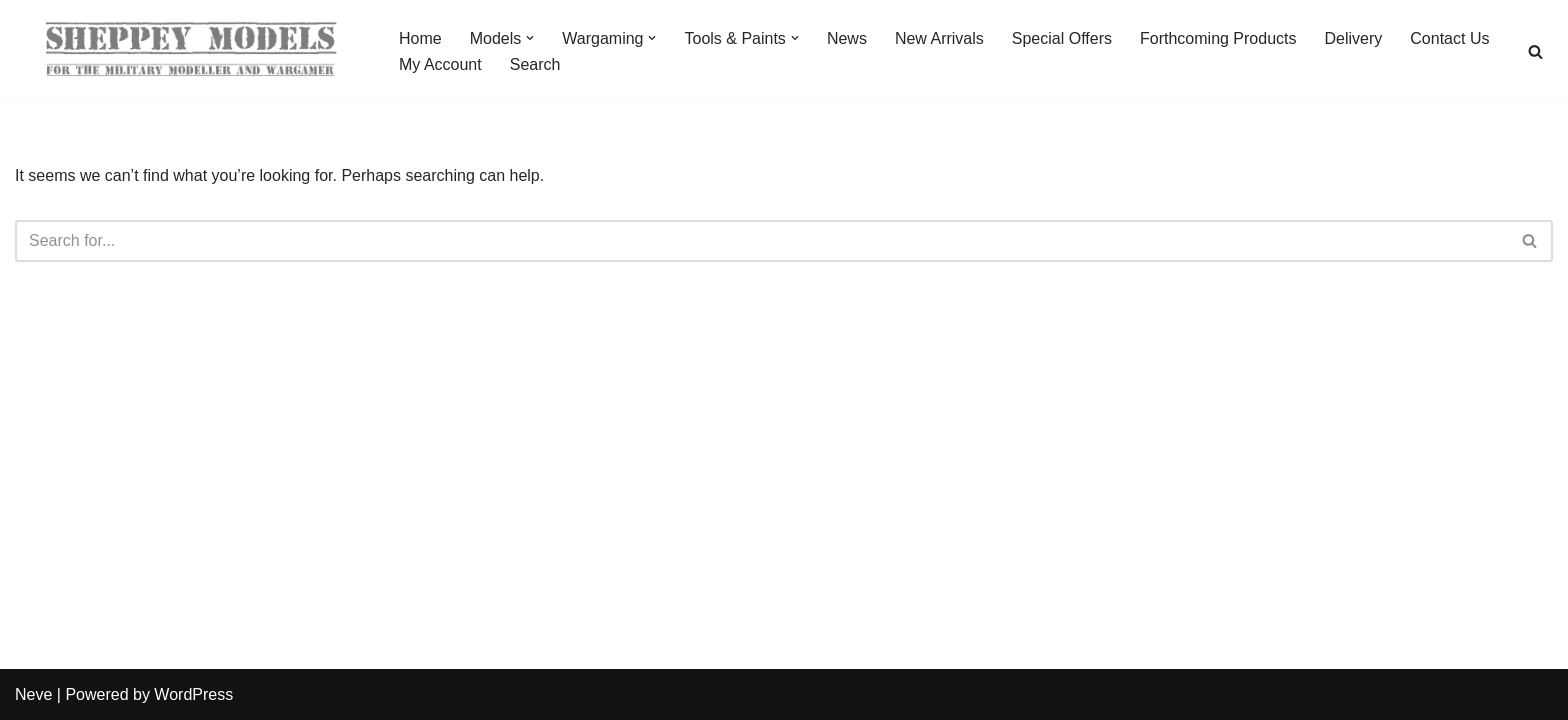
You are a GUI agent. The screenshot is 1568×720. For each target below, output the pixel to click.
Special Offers (1062, 38)
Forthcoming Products (1218, 38)
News (847, 38)
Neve (33, 694)
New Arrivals (939, 38)
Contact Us (1449, 38)
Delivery (1354, 38)
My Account (440, 64)
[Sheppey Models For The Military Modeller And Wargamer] (190, 51)
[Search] (1535, 51)
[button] (530, 38)
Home (420, 38)
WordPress (193, 694)
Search (535, 64)
